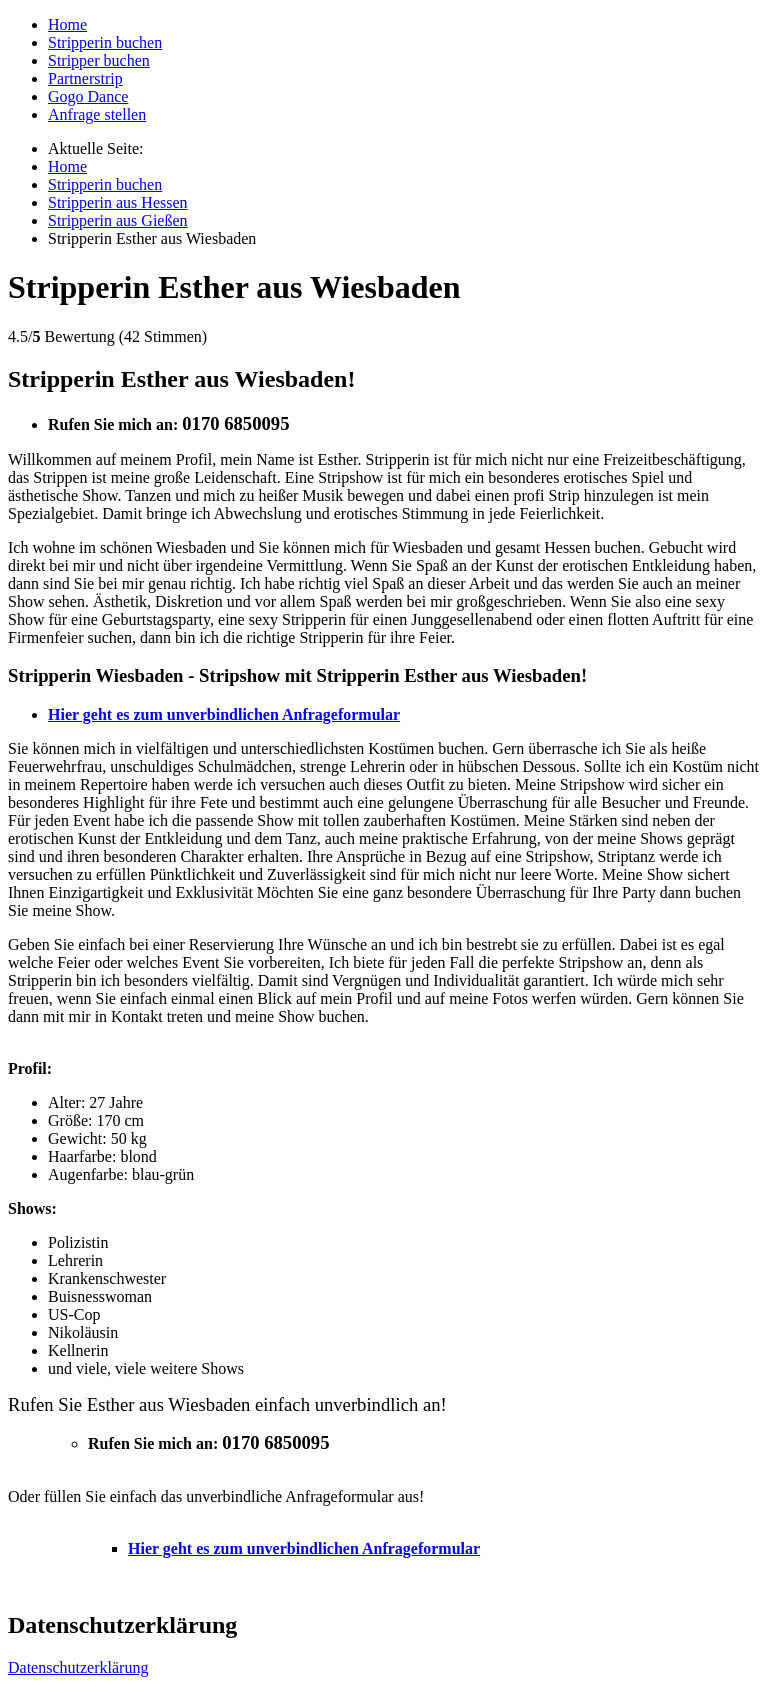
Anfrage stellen (97, 114)
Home (67, 24)
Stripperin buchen (105, 42)
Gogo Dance (88, 96)
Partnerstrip (85, 78)
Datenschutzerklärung (78, 1667)
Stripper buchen (99, 60)
